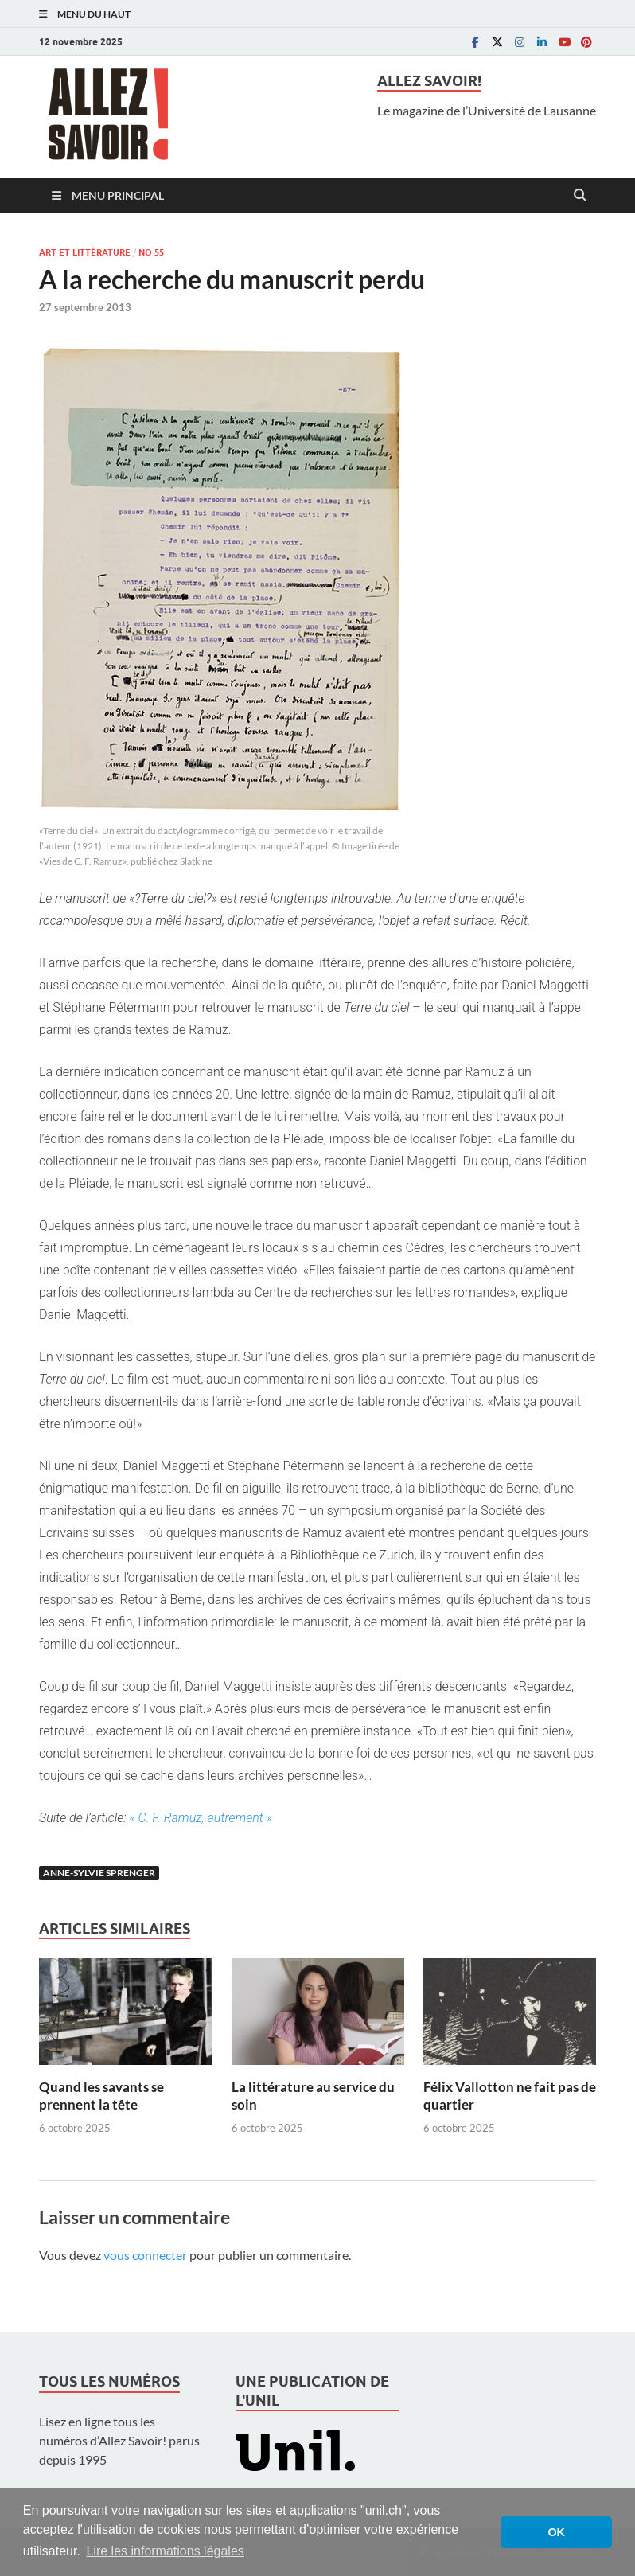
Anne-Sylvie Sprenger (99, 1873)
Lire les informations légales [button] (164, 2551)
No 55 (151, 252)
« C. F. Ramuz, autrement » (201, 1817)
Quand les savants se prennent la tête (101, 2095)
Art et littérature (85, 252)
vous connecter (145, 2254)
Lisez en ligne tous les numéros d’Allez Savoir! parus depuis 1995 (119, 2440)
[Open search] (580, 196)
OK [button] (556, 2532)
